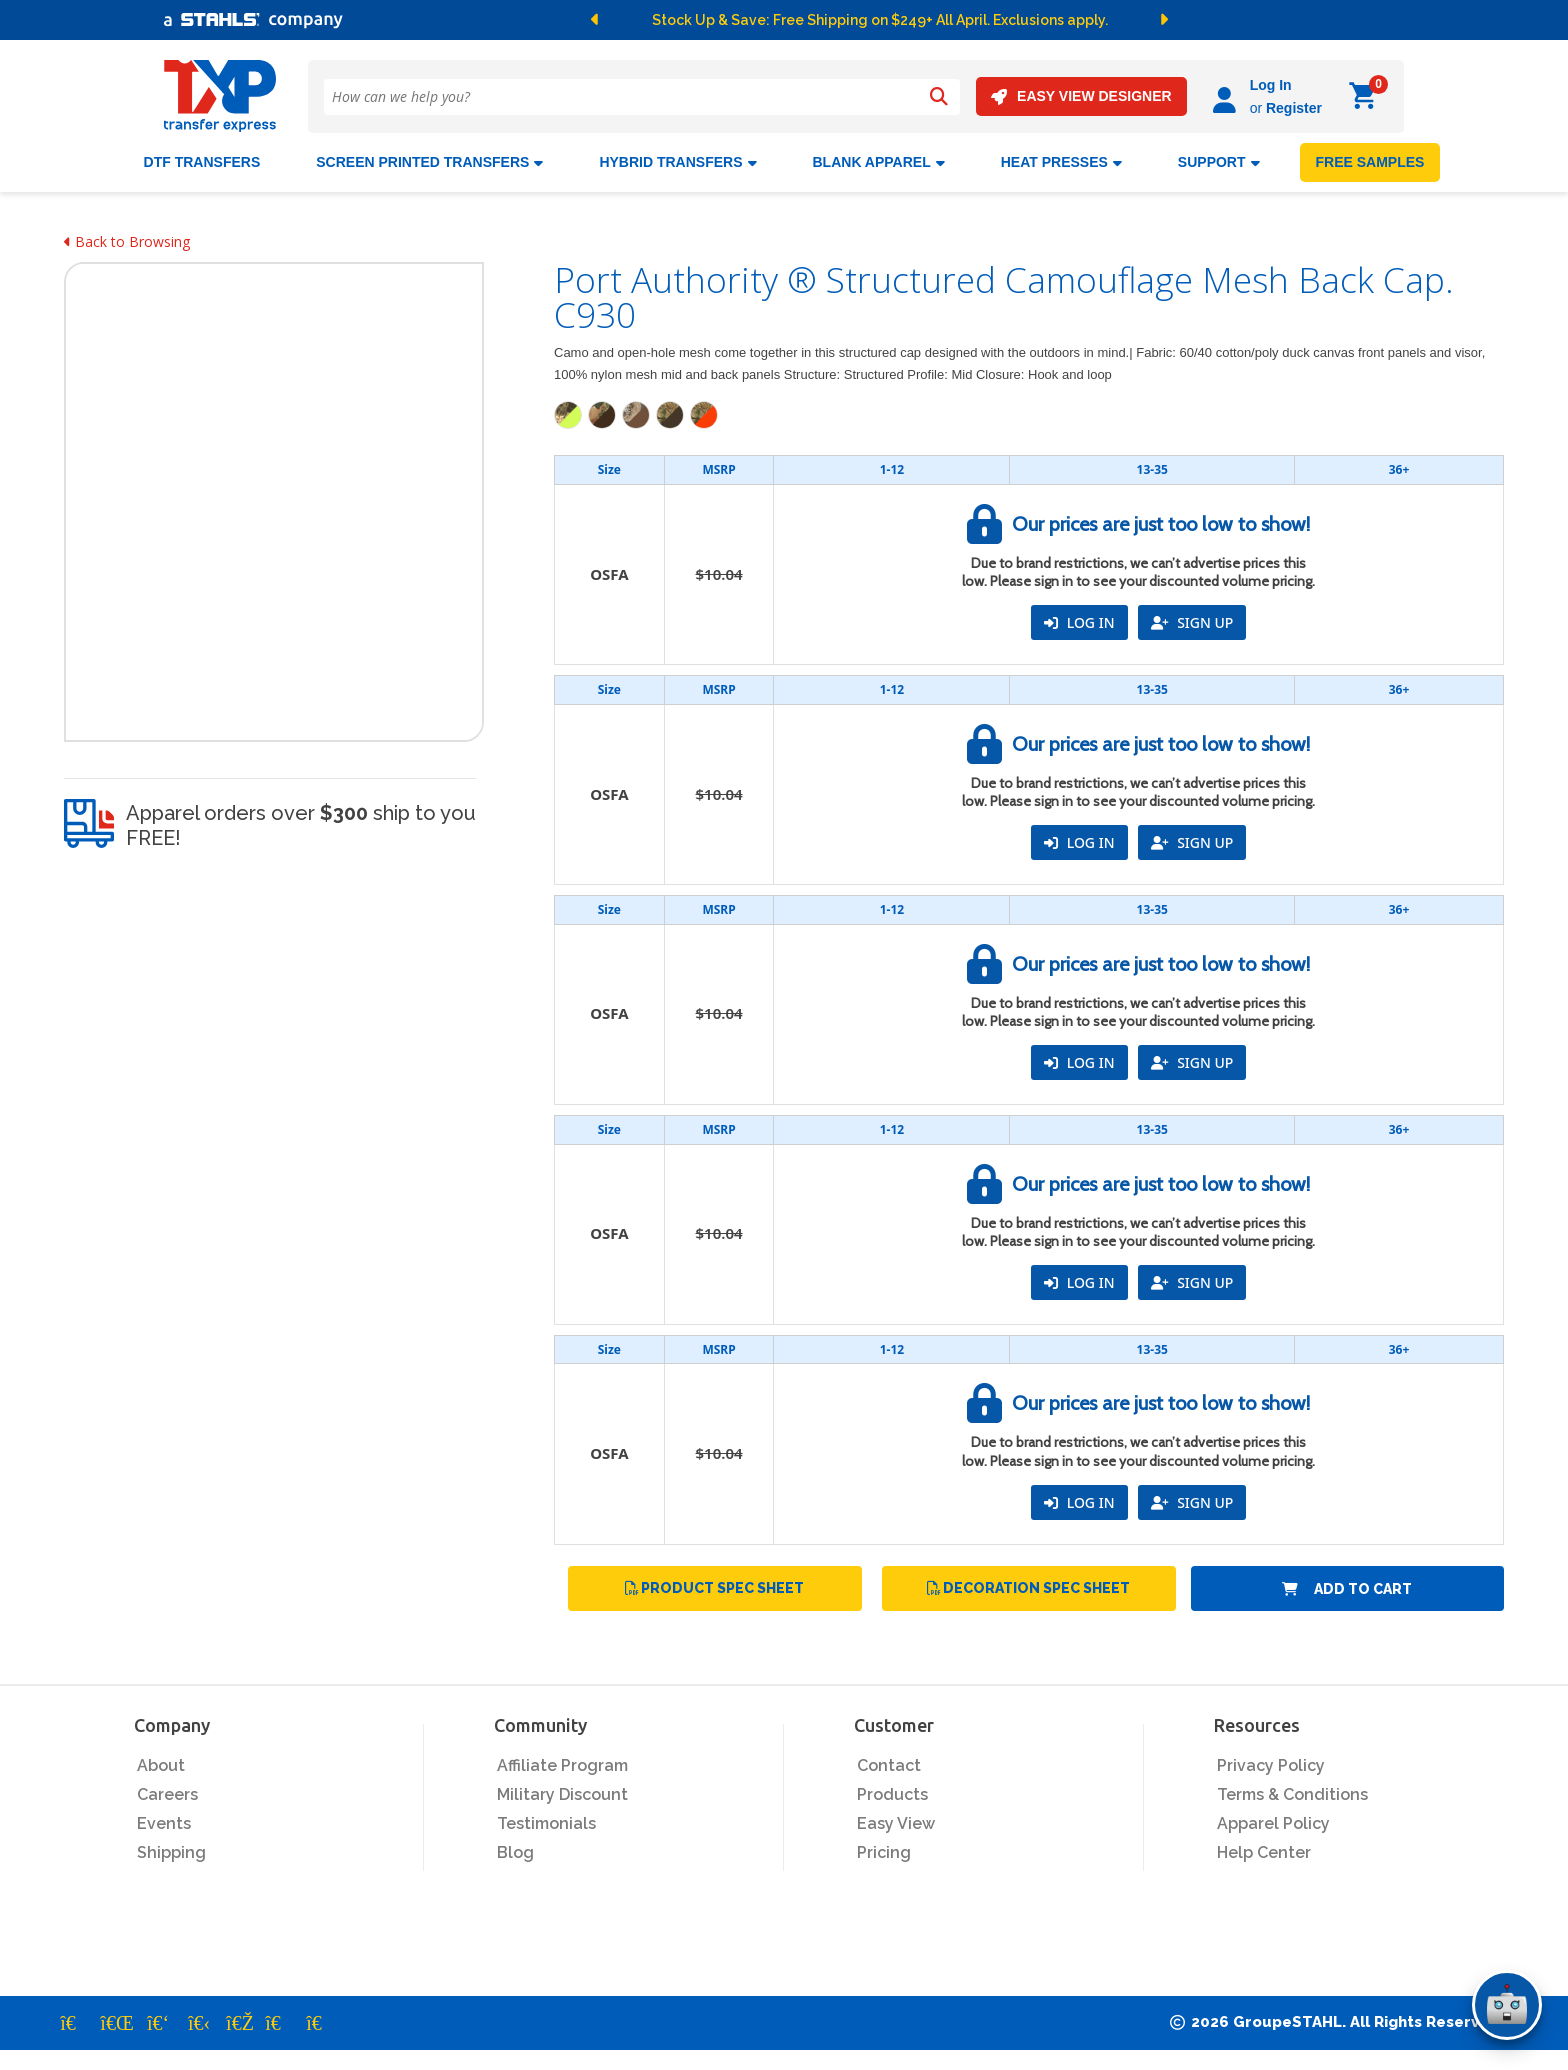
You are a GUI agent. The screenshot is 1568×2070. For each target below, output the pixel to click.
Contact (889, 1765)
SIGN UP (1192, 622)
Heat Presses (1061, 162)
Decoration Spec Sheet (1029, 1588)
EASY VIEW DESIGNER (1081, 96)
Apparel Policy (1273, 1823)
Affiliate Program (562, 1765)
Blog (515, 1852)
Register (1294, 108)
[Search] (939, 97)
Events (164, 1823)
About (161, 1765)
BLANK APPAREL (879, 162)
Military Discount (562, 1794)
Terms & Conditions (1292, 1794)
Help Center (1264, 1852)
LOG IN (1079, 622)
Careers (167, 1794)
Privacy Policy (1271, 1765)
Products (892, 1794)
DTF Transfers (202, 162)
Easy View (896, 1823)
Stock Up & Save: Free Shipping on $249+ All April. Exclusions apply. (880, 20)
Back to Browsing (127, 241)
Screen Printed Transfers (429, 162)
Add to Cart (1347, 1588)
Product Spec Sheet (715, 1588)
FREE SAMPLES (1370, 162)
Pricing (884, 1852)
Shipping (171, 1852)
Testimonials (546, 1823)
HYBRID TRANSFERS (677, 162)
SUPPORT (1219, 162)
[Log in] (1227, 96)
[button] (598, 20)
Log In (1271, 85)
